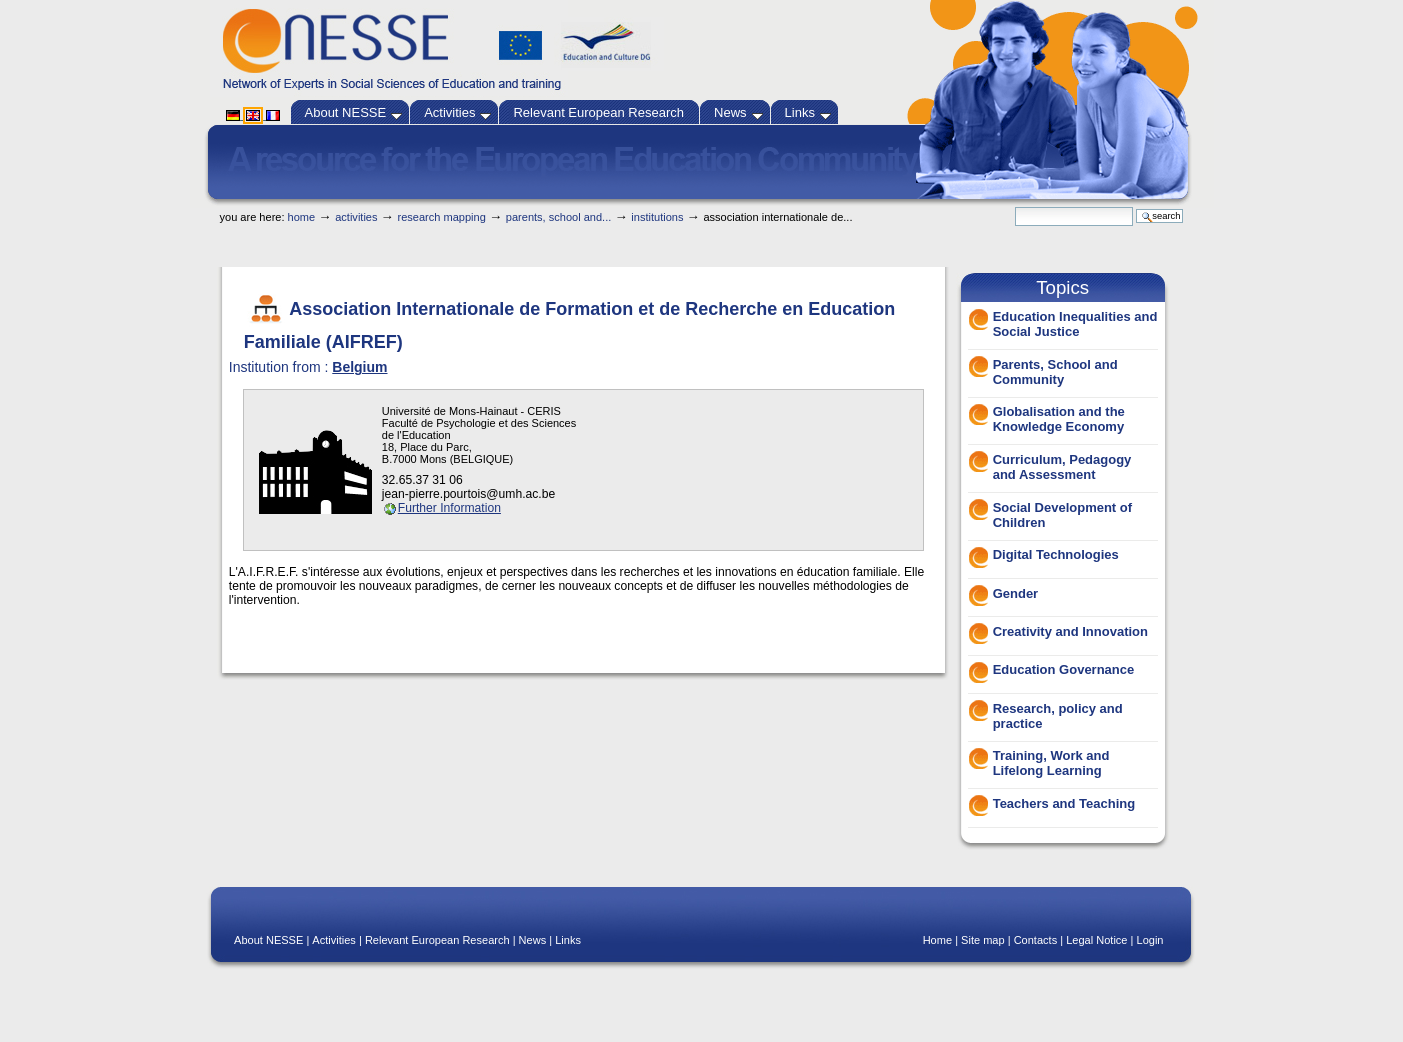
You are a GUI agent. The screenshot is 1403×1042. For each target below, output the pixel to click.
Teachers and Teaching (1064, 803)
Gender (1016, 593)
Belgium (359, 367)
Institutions (657, 217)
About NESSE (354, 112)
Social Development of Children (1062, 515)
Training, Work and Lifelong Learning (1051, 763)
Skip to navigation (738, 201)
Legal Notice (1096, 940)
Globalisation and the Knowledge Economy (1059, 419)
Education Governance (1064, 669)
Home (302, 217)
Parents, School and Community (1055, 372)
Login (1150, 940)
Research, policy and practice (1058, 716)
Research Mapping (442, 217)
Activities (457, 112)
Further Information (449, 508)
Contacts (1036, 940)
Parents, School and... (558, 217)
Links (808, 112)
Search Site (1014, 206)
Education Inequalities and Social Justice (1075, 324)
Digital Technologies (1056, 554)
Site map (983, 940)
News (738, 112)
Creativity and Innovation (1070, 631)
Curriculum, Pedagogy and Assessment (1062, 467)
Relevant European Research (598, 112)
